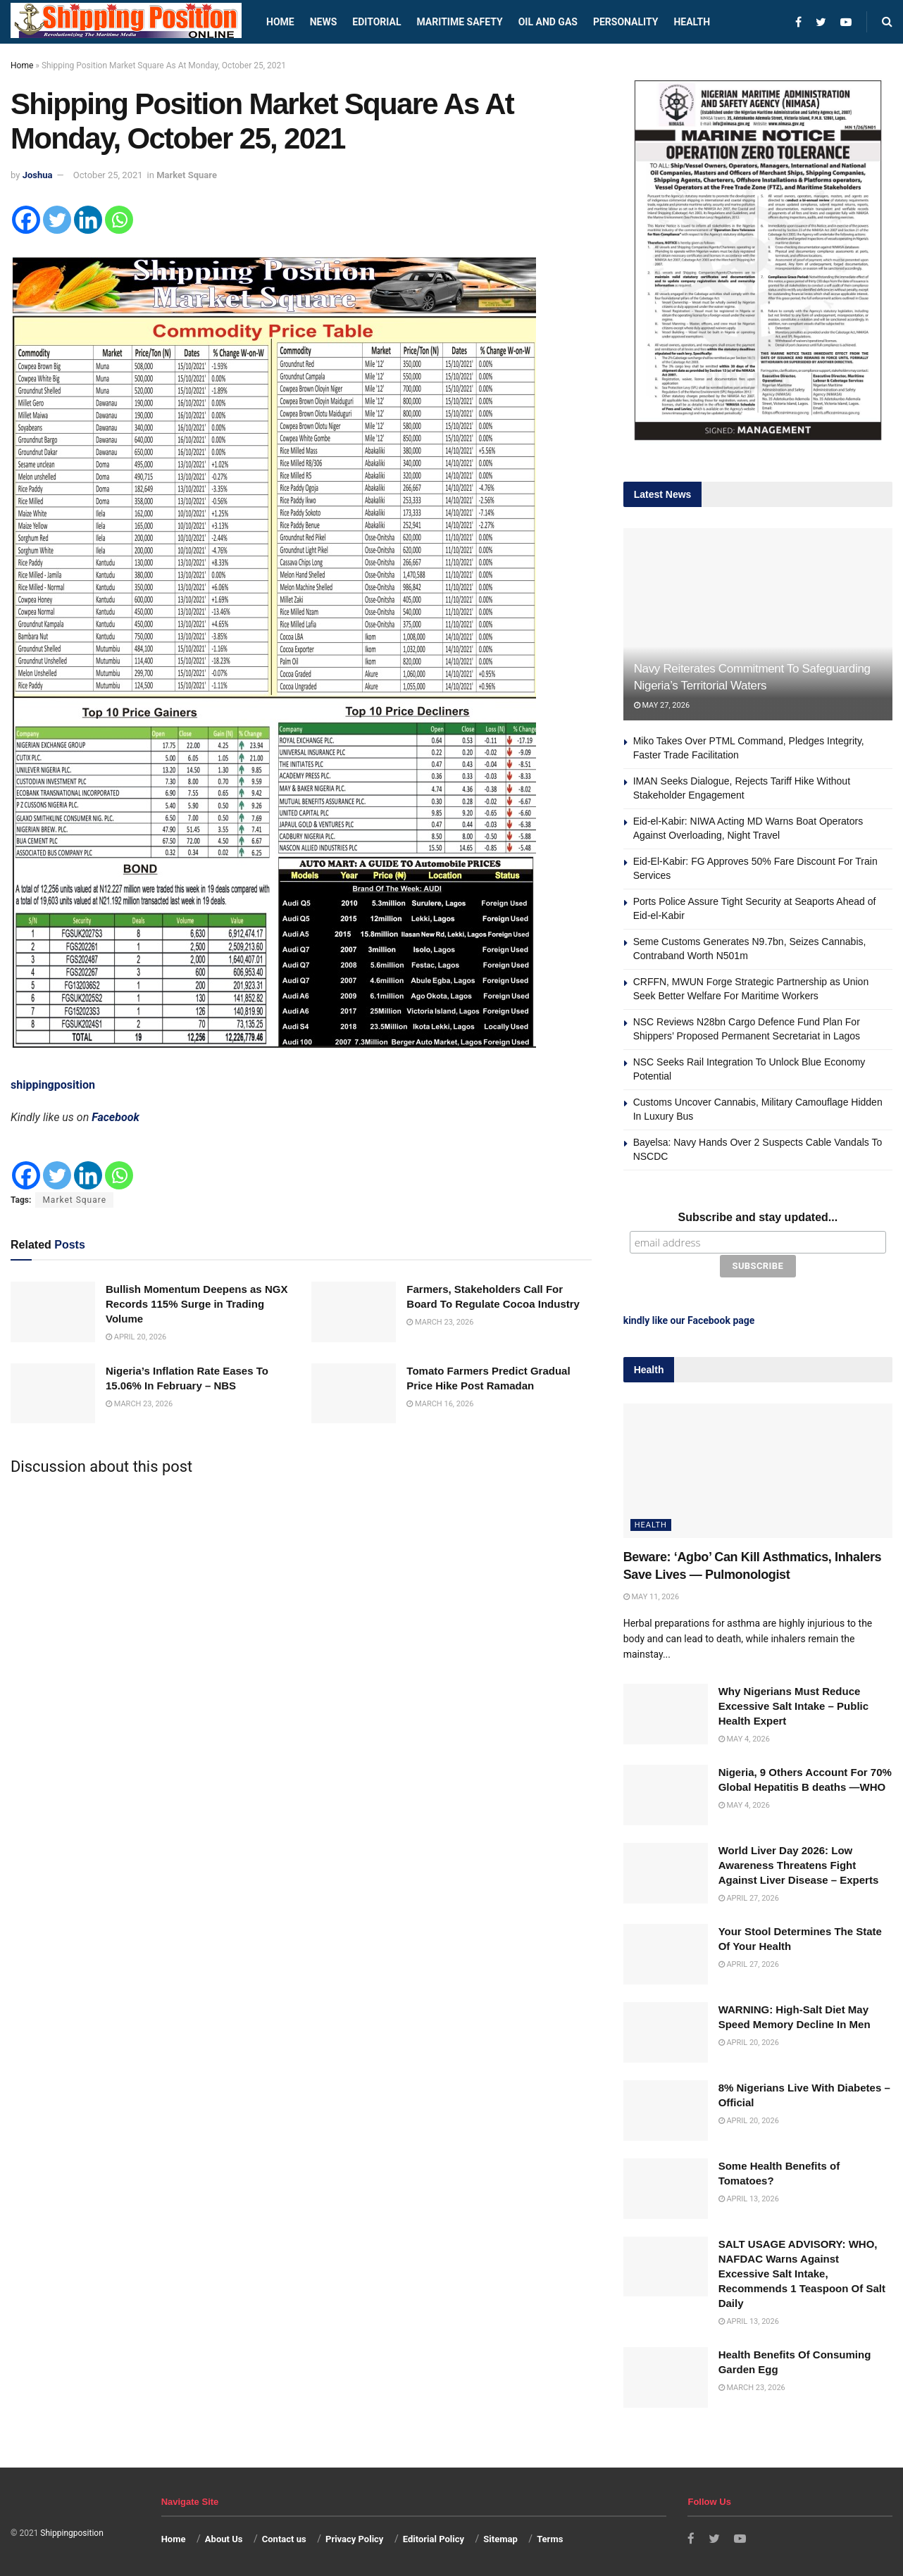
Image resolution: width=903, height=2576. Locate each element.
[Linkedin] (88, 220)
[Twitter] (57, 220)
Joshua (38, 175)
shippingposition (53, 1085)
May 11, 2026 (651, 1595)
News (323, 21)
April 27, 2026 (748, 1896)
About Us (224, 2537)
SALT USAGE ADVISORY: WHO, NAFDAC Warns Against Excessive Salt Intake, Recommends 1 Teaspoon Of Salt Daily (801, 2271)
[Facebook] (26, 220)
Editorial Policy (433, 2537)
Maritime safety (459, 21)
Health (691, 21)
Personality (625, 21)
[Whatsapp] (119, 220)
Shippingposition (71, 2532)
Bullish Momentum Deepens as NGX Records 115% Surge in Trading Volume (196, 1304)
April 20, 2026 (136, 1337)
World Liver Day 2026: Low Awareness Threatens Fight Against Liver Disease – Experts (798, 1863)
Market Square (186, 175)
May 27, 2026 (662, 705)
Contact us (284, 2537)
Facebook (115, 1117)
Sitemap (500, 2537)
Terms (550, 2537)
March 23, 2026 (439, 1322)
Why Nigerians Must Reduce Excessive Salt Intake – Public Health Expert (793, 1704)
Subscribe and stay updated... (757, 1217)
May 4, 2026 (744, 1737)
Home (280, 21)
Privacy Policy (354, 2537)
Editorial (376, 21)
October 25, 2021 (108, 175)
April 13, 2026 (748, 2197)
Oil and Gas (548, 21)
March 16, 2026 (439, 1403)
